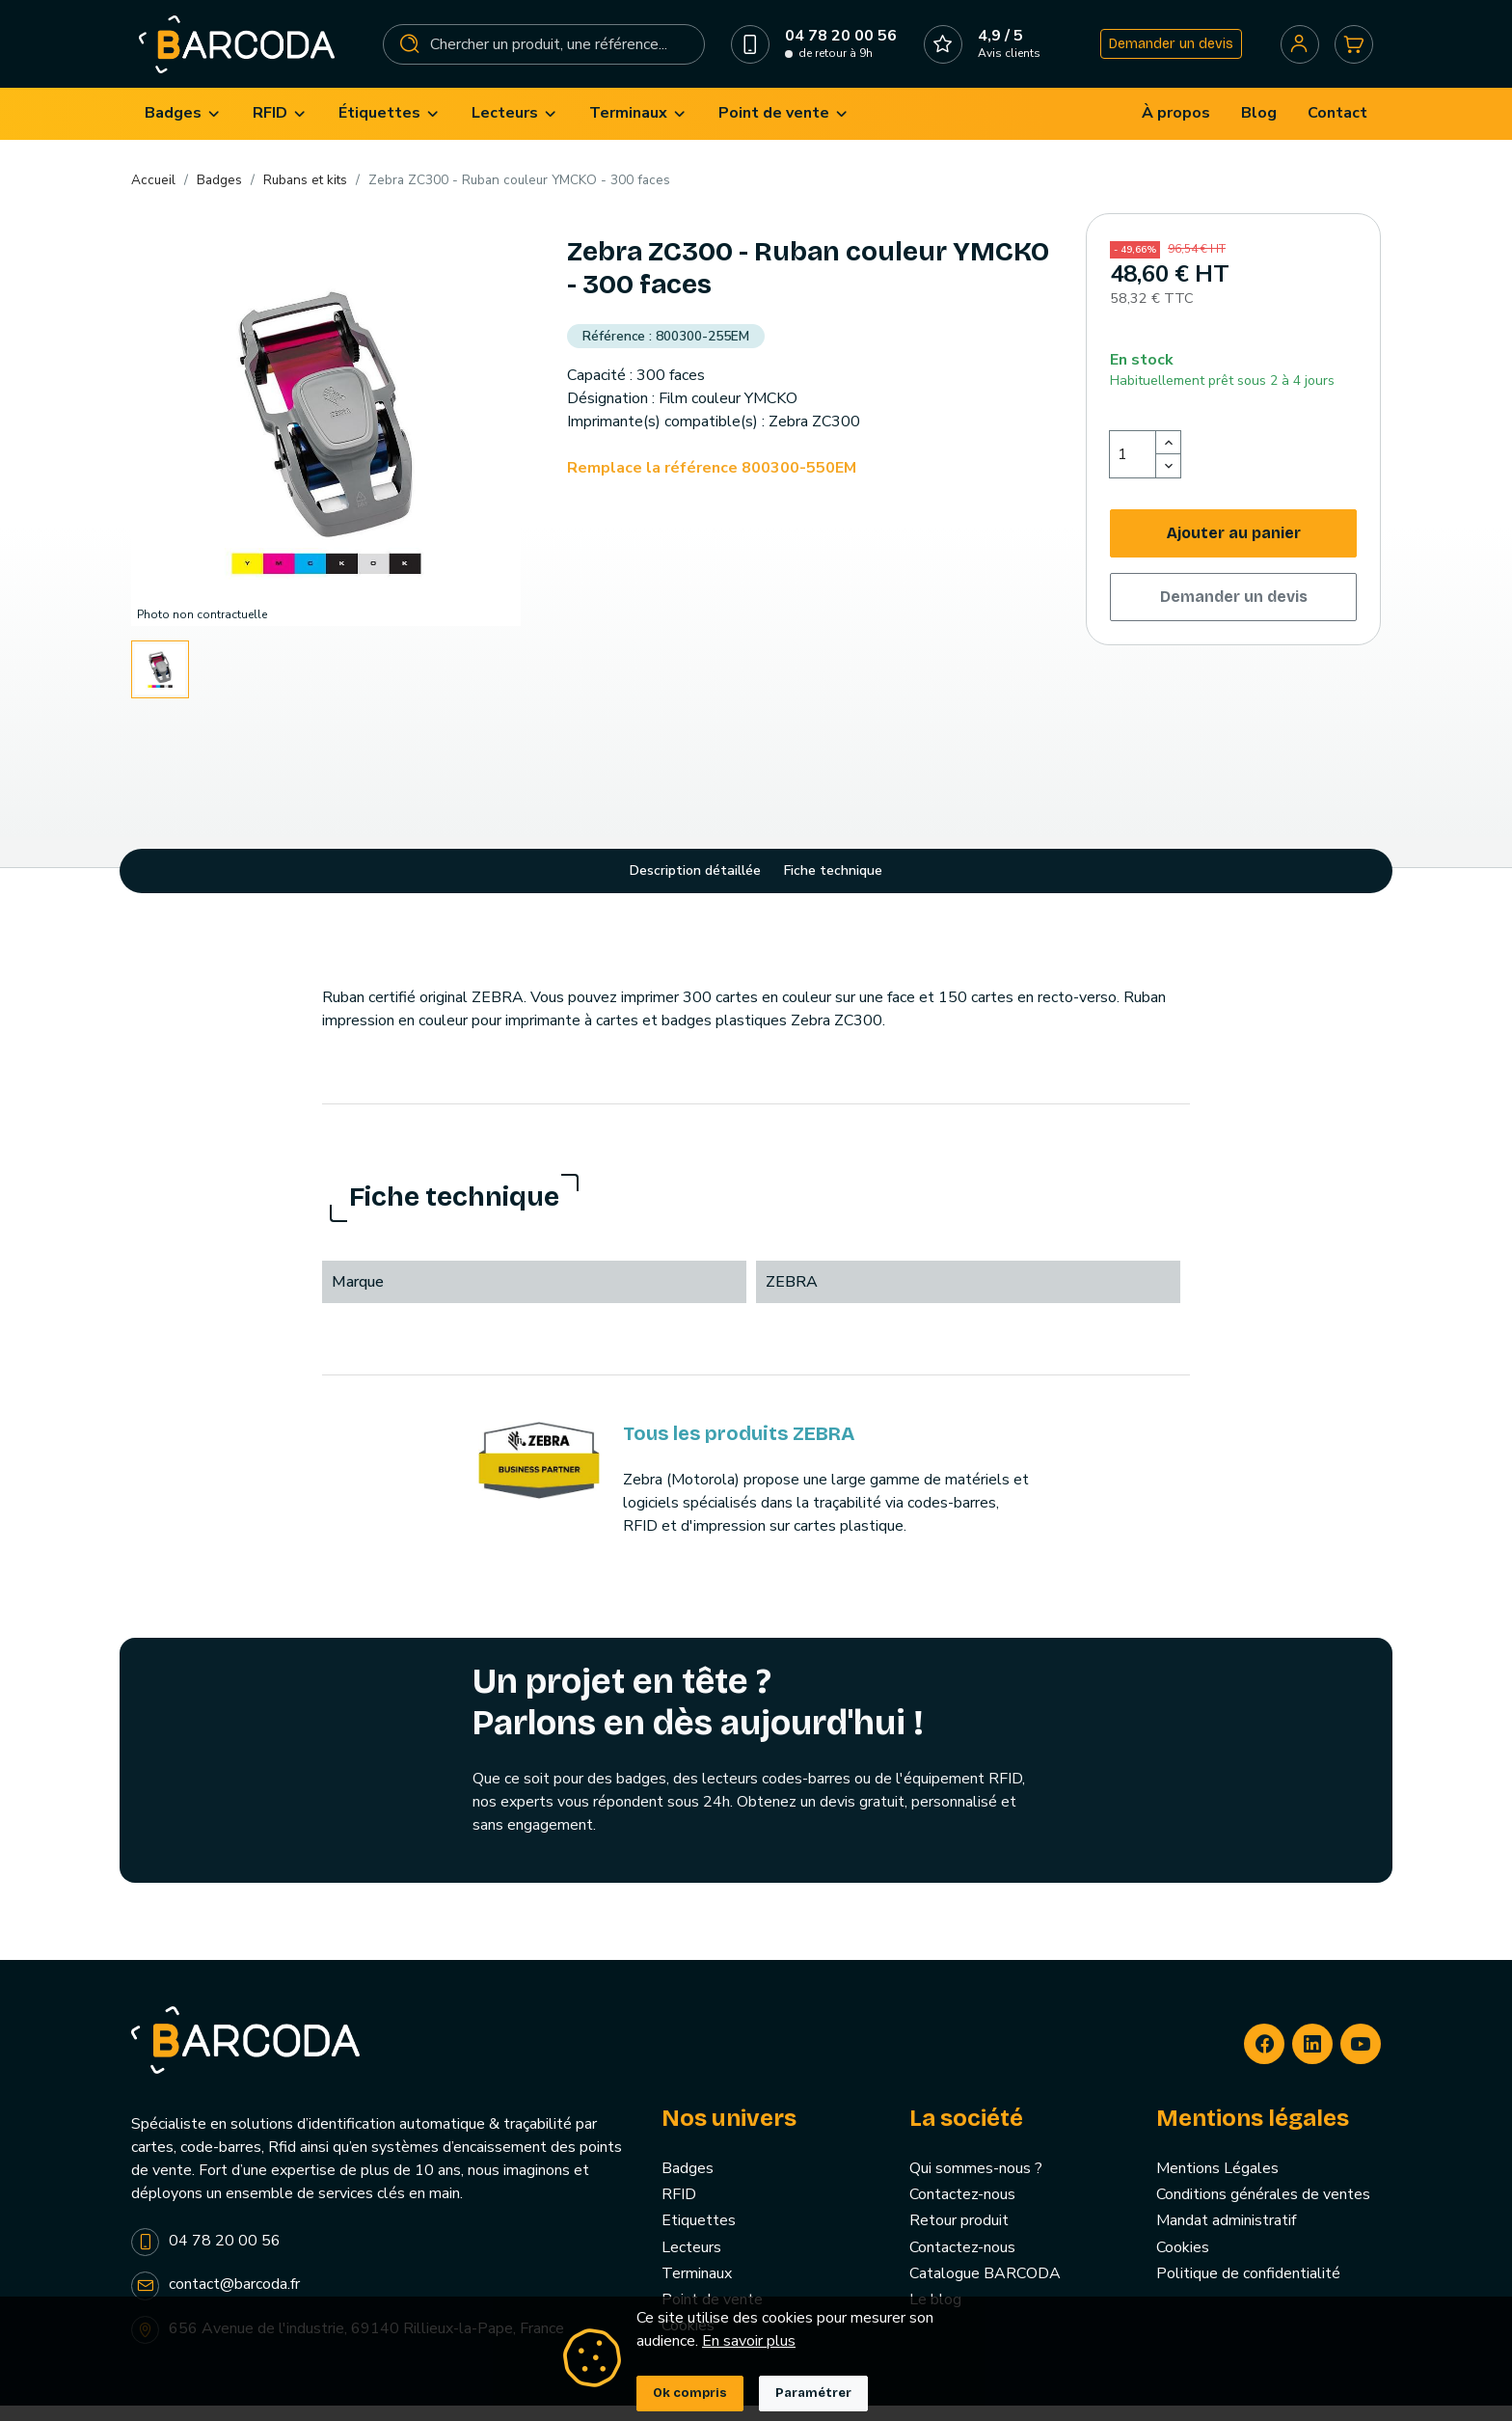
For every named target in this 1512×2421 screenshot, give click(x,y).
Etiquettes (699, 2236)
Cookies (1182, 2262)
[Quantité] (1133, 470)
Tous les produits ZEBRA (738, 1448)
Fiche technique (833, 887)
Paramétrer (813, 2393)
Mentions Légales (1217, 2184)
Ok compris (690, 2393)
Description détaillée (695, 887)
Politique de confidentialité (1248, 2288)
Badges (688, 2184)
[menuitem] (183, 129)
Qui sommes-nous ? (975, 2184)
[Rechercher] (545, 52)
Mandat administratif (1226, 2236)
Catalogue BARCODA (985, 2288)
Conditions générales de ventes (1263, 2210)
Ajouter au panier (1234, 548)
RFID (679, 2210)
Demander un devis (1165, 51)
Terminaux (697, 2288)
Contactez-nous (962, 2210)
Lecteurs (691, 2262)
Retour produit (959, 2236)
